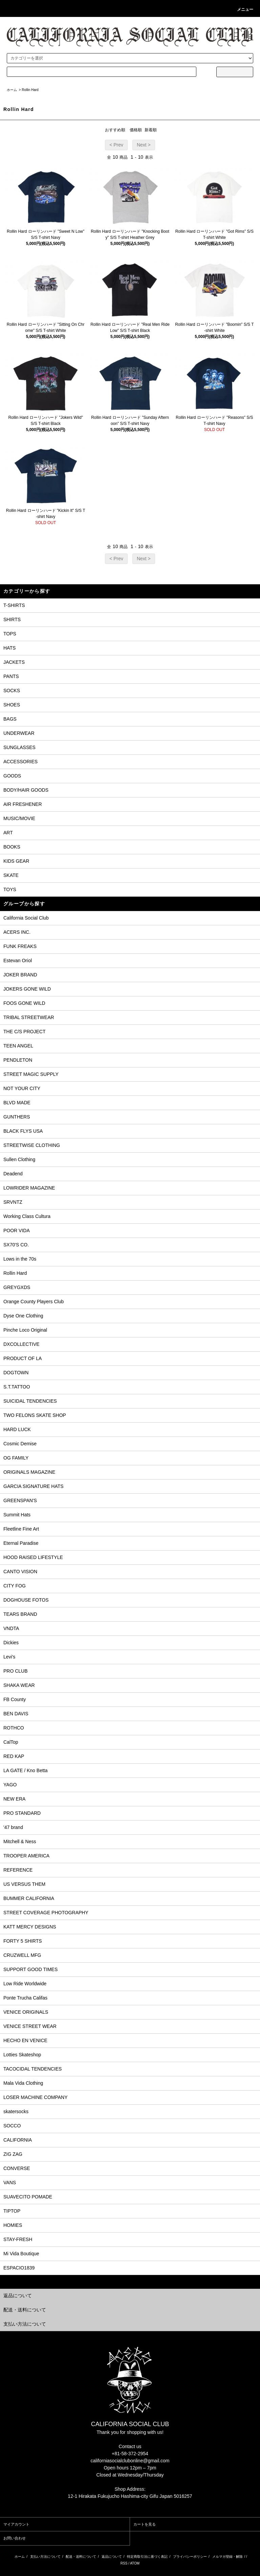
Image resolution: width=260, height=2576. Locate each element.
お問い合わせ (14, 2538)
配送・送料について (81, 2556)
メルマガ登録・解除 (227, 2556)
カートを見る (144, 2524)
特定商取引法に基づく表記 (147, 2556)
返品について (112, 2556)
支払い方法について (45, 2556)
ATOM (134, 2563)
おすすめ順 (115, 130)
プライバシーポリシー (190, 2556)
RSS (124, 2563)
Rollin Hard (30, 90)
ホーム (12, 90)
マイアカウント (16, 2524)
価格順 (136, 130)
